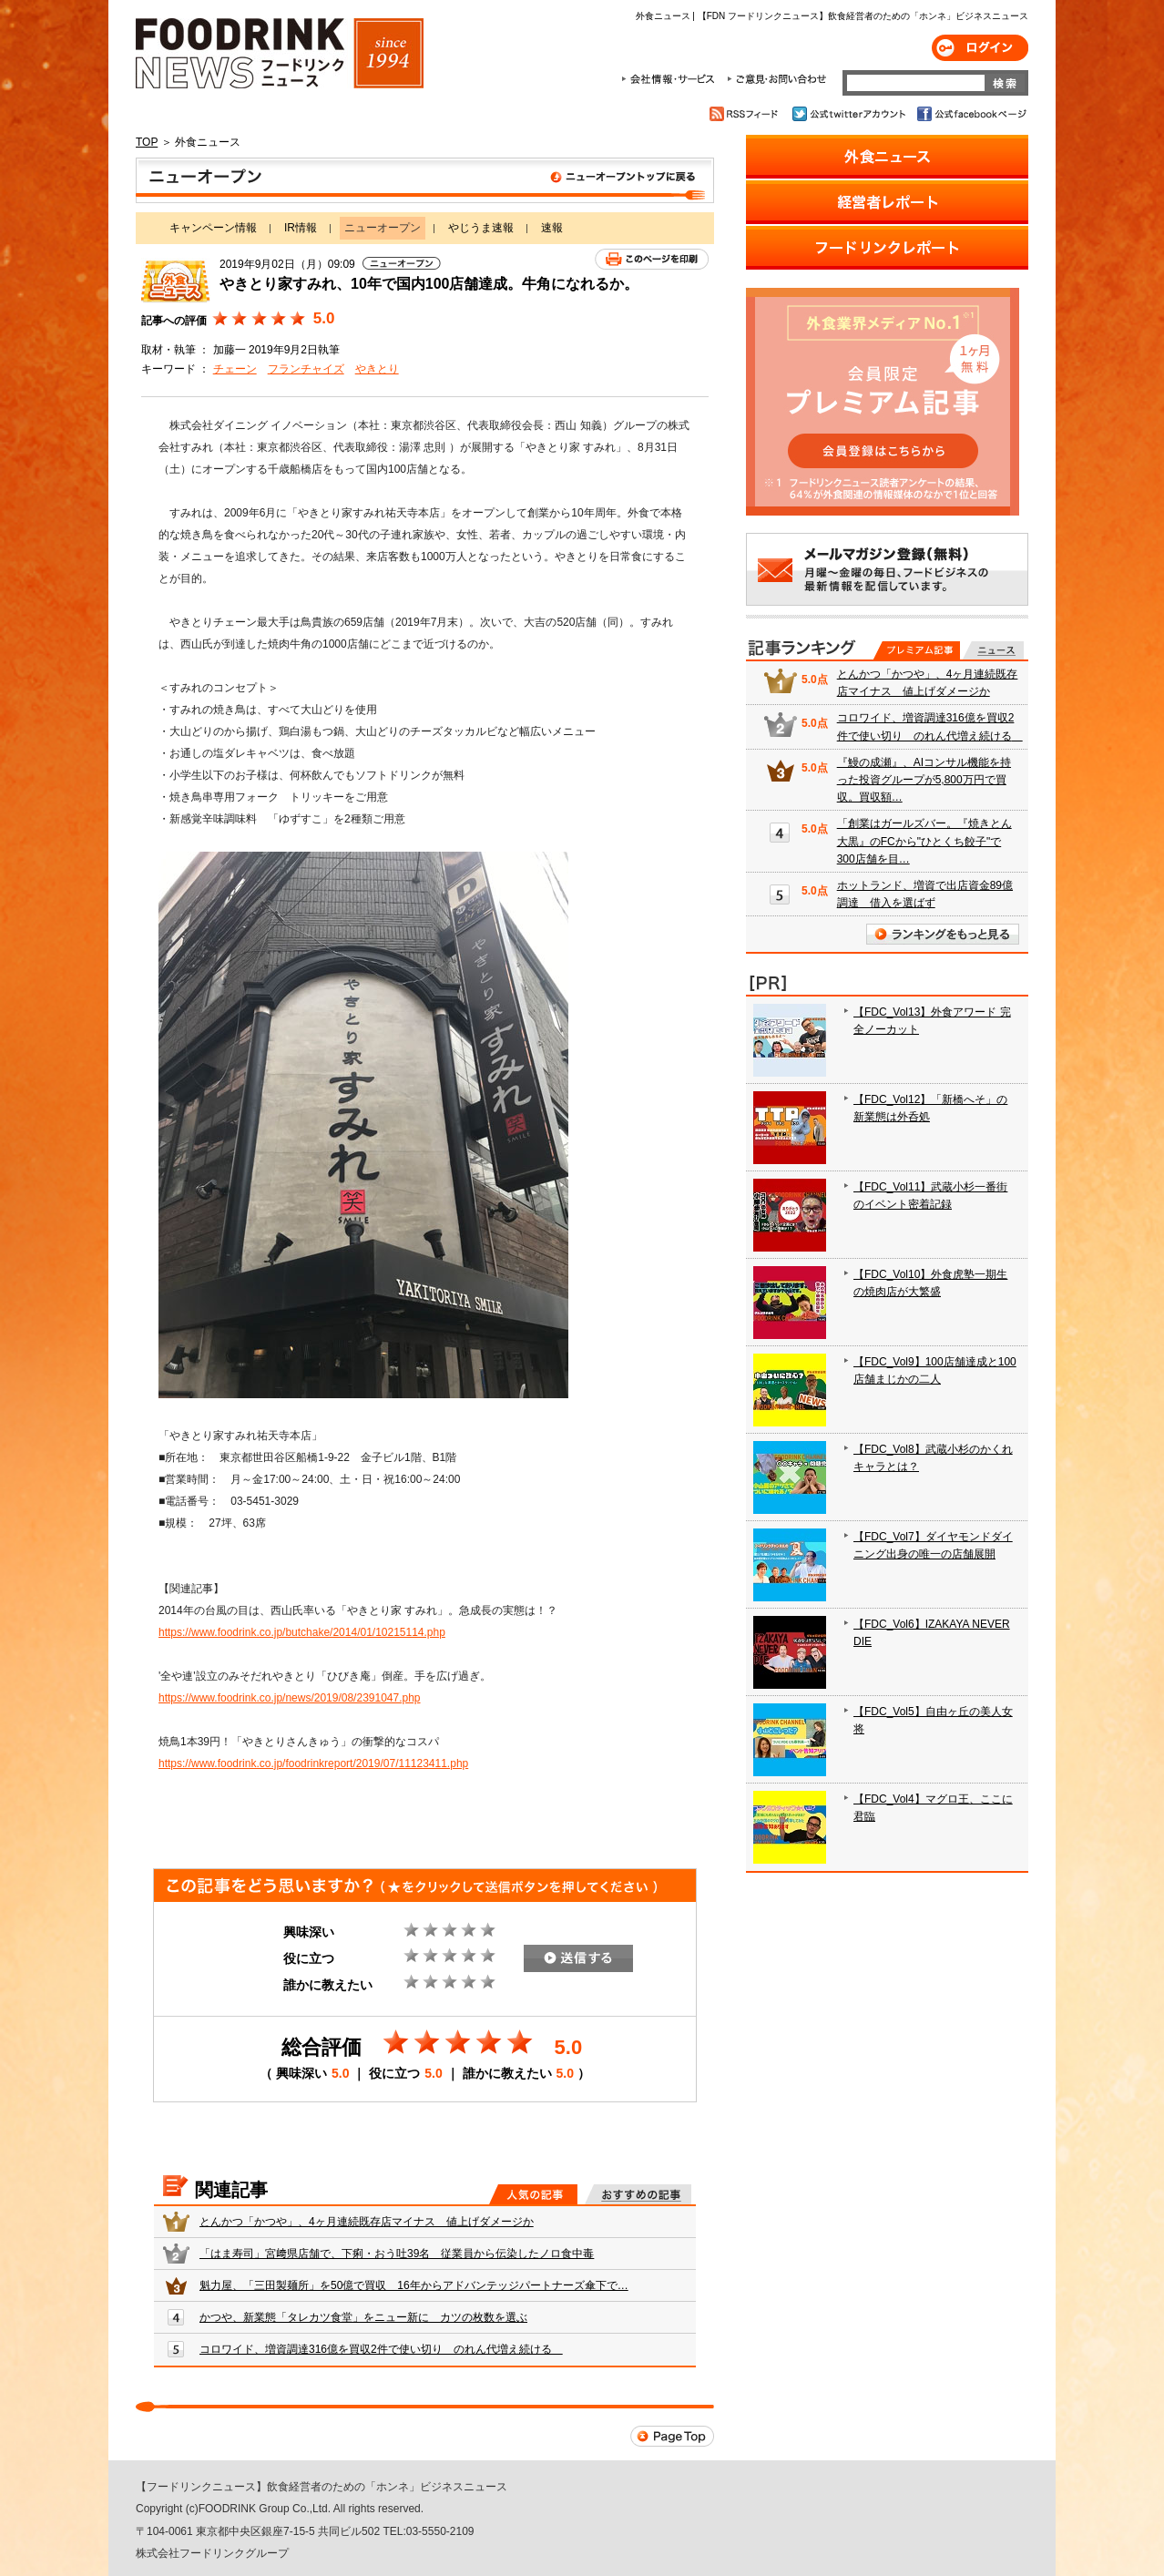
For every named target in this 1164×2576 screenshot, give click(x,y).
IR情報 (300, 227)
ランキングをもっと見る (942, 934)
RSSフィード (746, 114)
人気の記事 (533, 2194)
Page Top (672, 2436)
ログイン (980, 48)
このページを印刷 (652, 259)
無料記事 (993, 650)
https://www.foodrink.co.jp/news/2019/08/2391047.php (289, 1698)
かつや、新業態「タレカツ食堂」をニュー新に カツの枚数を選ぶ (363, 2317)
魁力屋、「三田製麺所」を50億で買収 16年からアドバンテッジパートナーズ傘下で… (413, 2285)
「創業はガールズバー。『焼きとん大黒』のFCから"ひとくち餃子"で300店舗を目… (924, 840)
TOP (147, 142)
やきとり (377, 369)
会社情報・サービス (671, 79)
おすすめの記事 (638, 2194)
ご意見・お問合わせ (776, 79)
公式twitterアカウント (850, 114)
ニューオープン (425, 180)
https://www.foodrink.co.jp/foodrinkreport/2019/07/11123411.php (313, 1763)
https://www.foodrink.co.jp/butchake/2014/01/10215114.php (301, 1632)
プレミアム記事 (916, 650)
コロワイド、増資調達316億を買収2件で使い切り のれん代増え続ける (381, 2349)
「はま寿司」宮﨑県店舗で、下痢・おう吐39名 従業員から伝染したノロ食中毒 (396, 2253)
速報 (552, 227)
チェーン (235, 369)
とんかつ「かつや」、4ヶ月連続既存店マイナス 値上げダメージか (366, 2221)
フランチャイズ (306, 369)
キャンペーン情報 (213, 227)
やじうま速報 (481, 227)
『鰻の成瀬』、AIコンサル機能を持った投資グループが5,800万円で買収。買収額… (924, 779)
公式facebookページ (970, 114)
